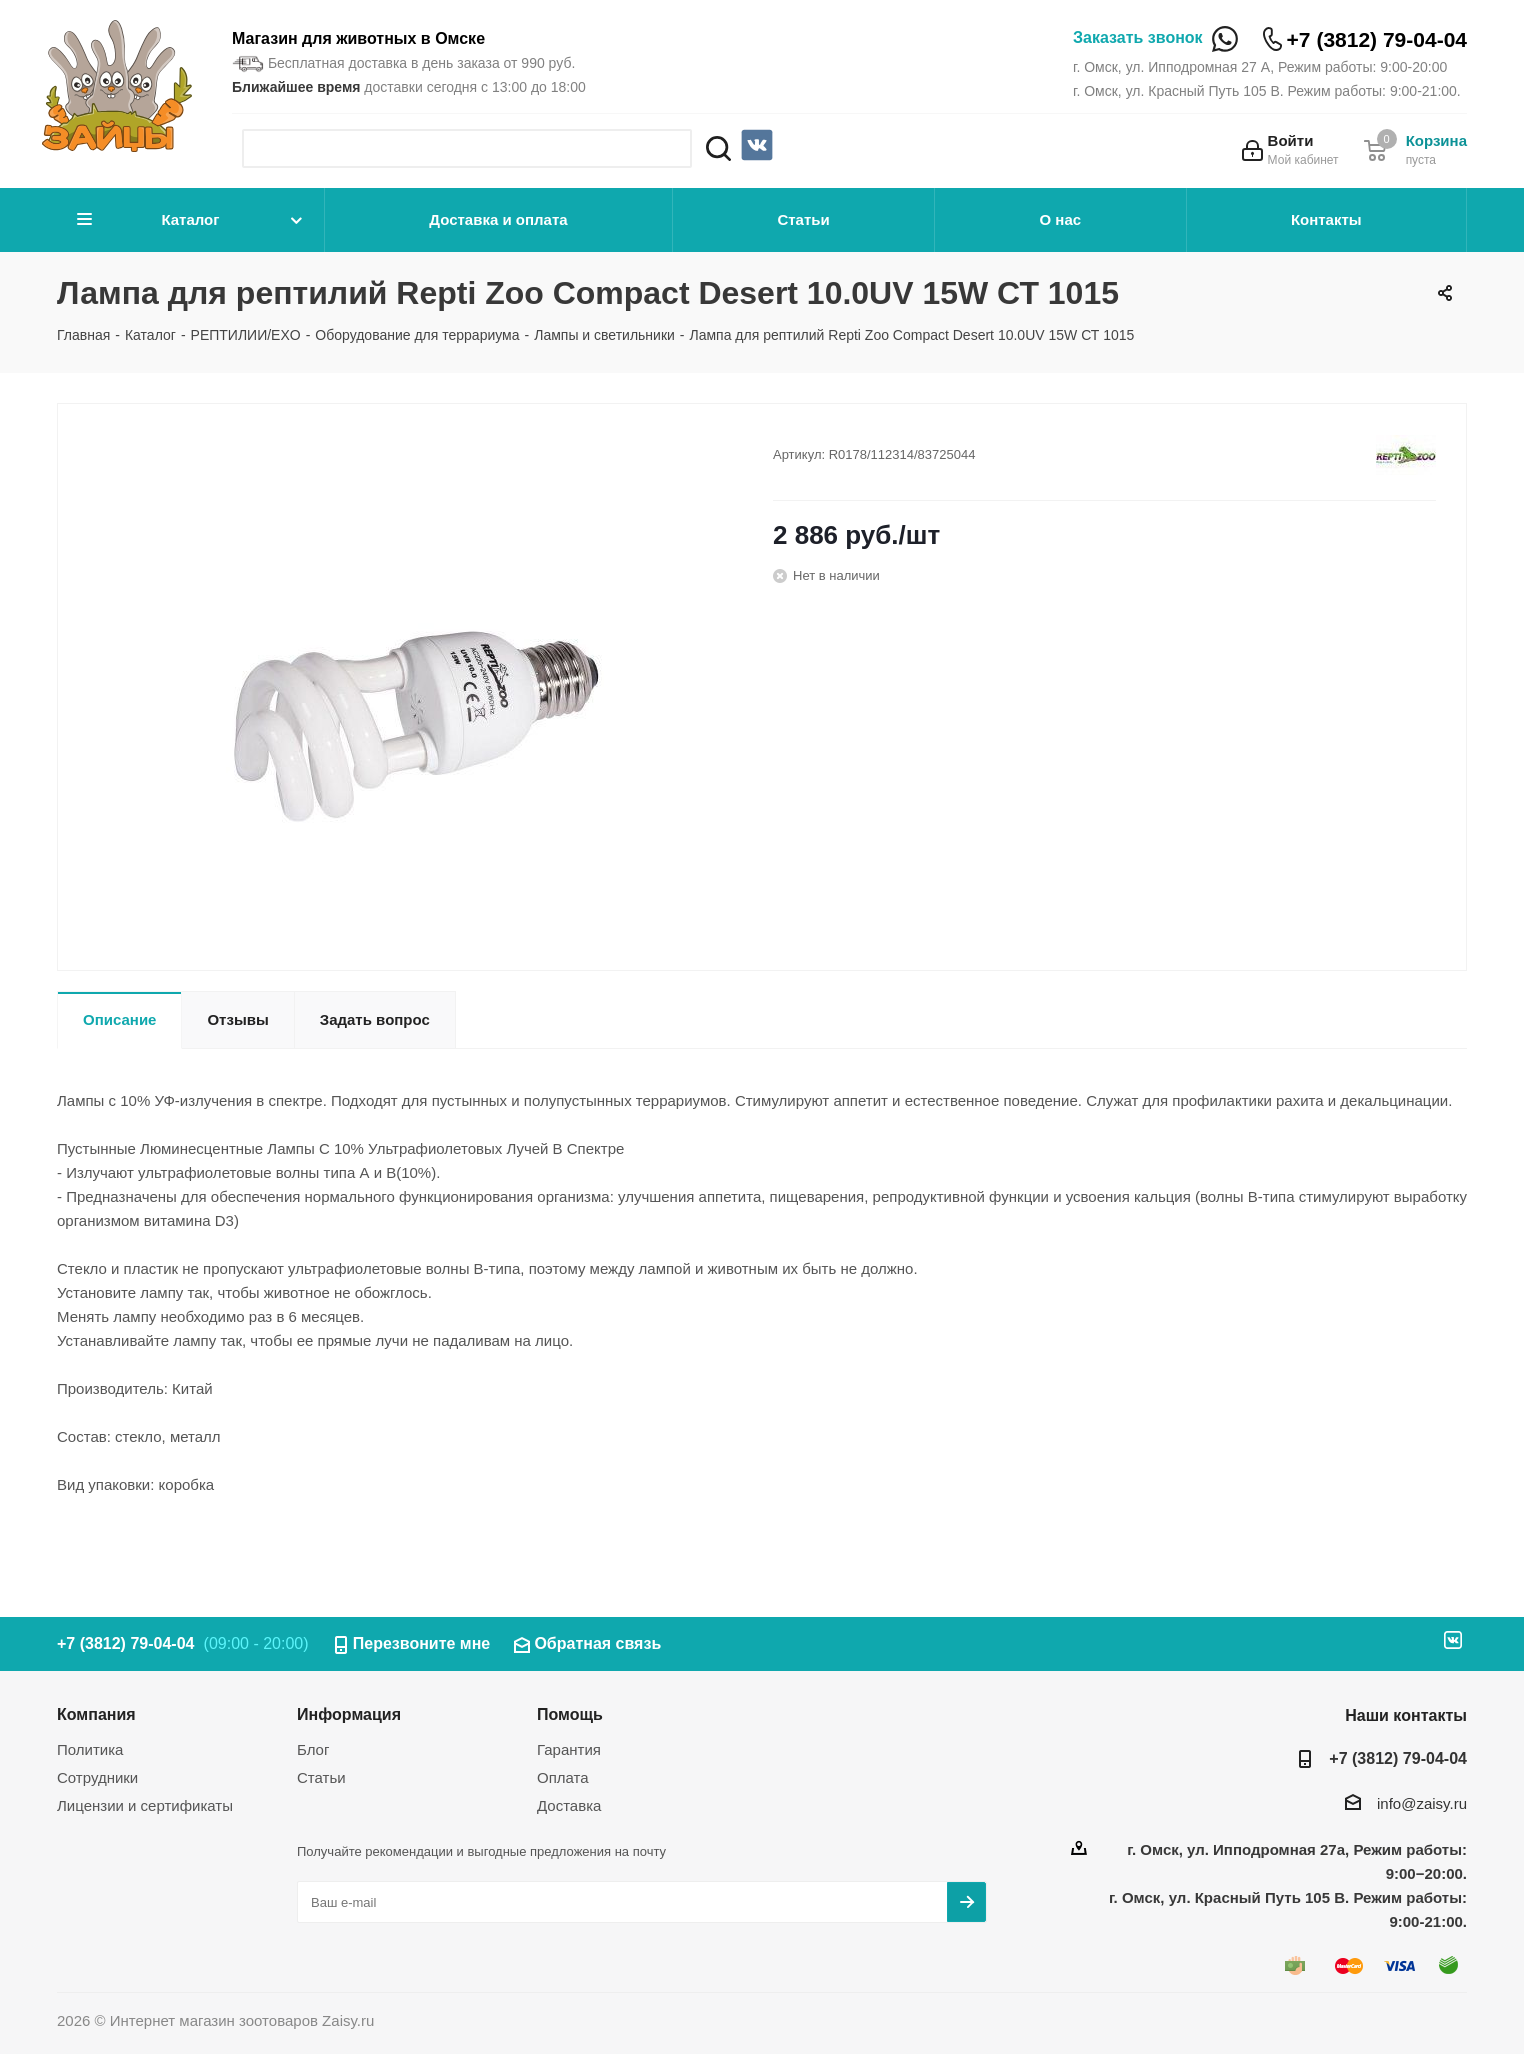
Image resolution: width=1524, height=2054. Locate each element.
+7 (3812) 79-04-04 (1377, 39)
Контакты (1326, 219)
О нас (1061, 219)
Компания (96, 1714)
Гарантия (569, 1749)
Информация (349, 1714)
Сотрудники (97, 1777)
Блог (313, 1749)
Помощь (570, 1714)
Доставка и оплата (498, 219)
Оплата (563, 1777)
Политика (90, 1749)
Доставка (569, 1805)
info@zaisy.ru (1422, 1803)
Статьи (803, 219)
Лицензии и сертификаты (145, 1805)
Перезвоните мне (422, 1643)
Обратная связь (597, 1643)
